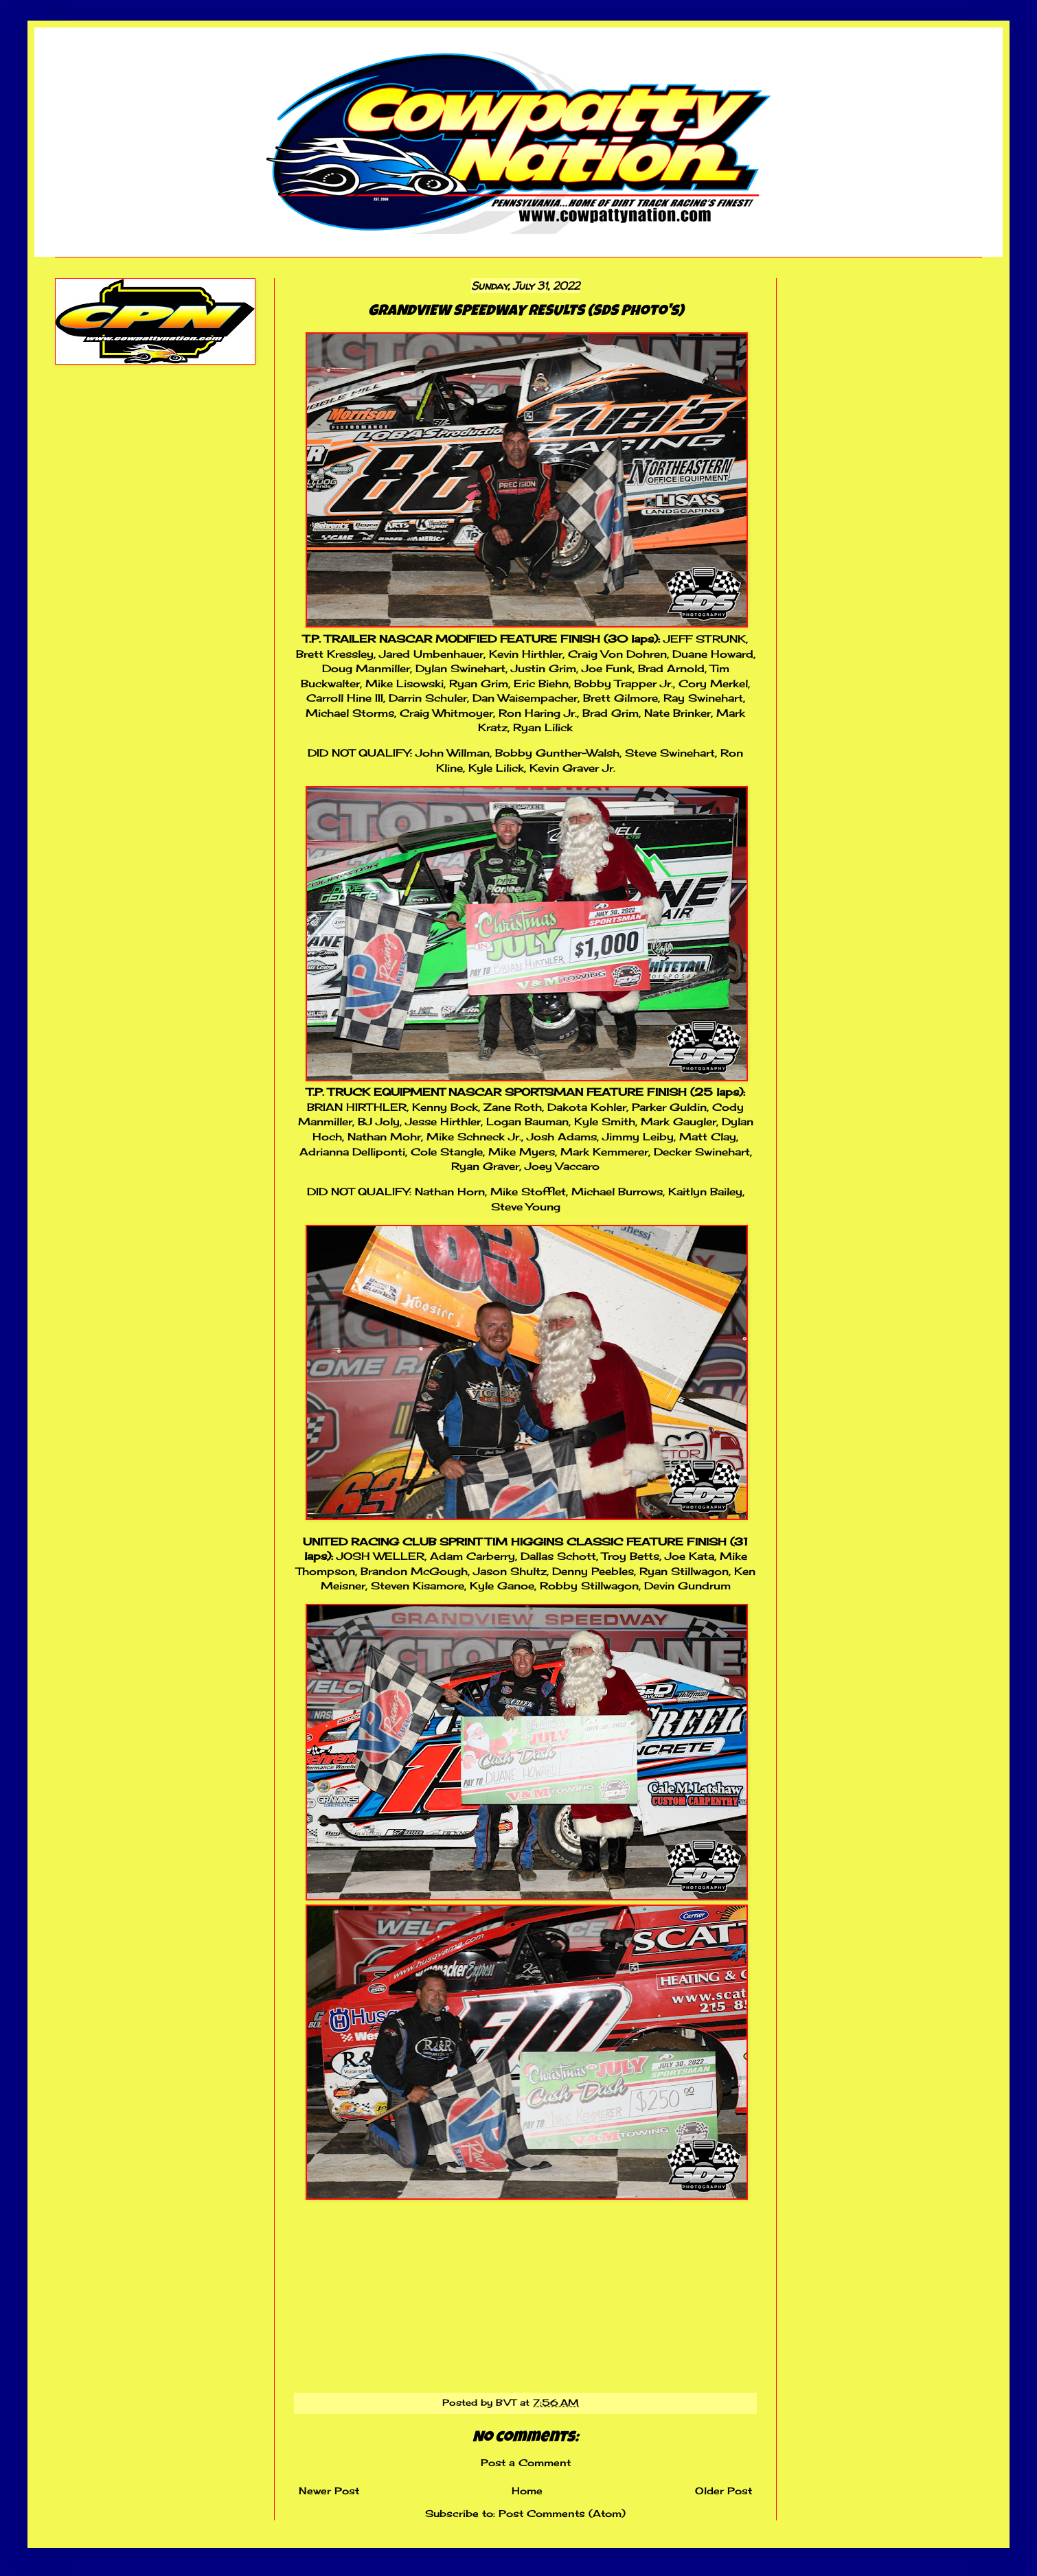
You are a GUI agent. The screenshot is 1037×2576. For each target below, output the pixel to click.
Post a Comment (526, 2462)
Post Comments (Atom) (562, 2513)
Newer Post (329, 2490)
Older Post (723, 2490)
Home (527, 2490)
